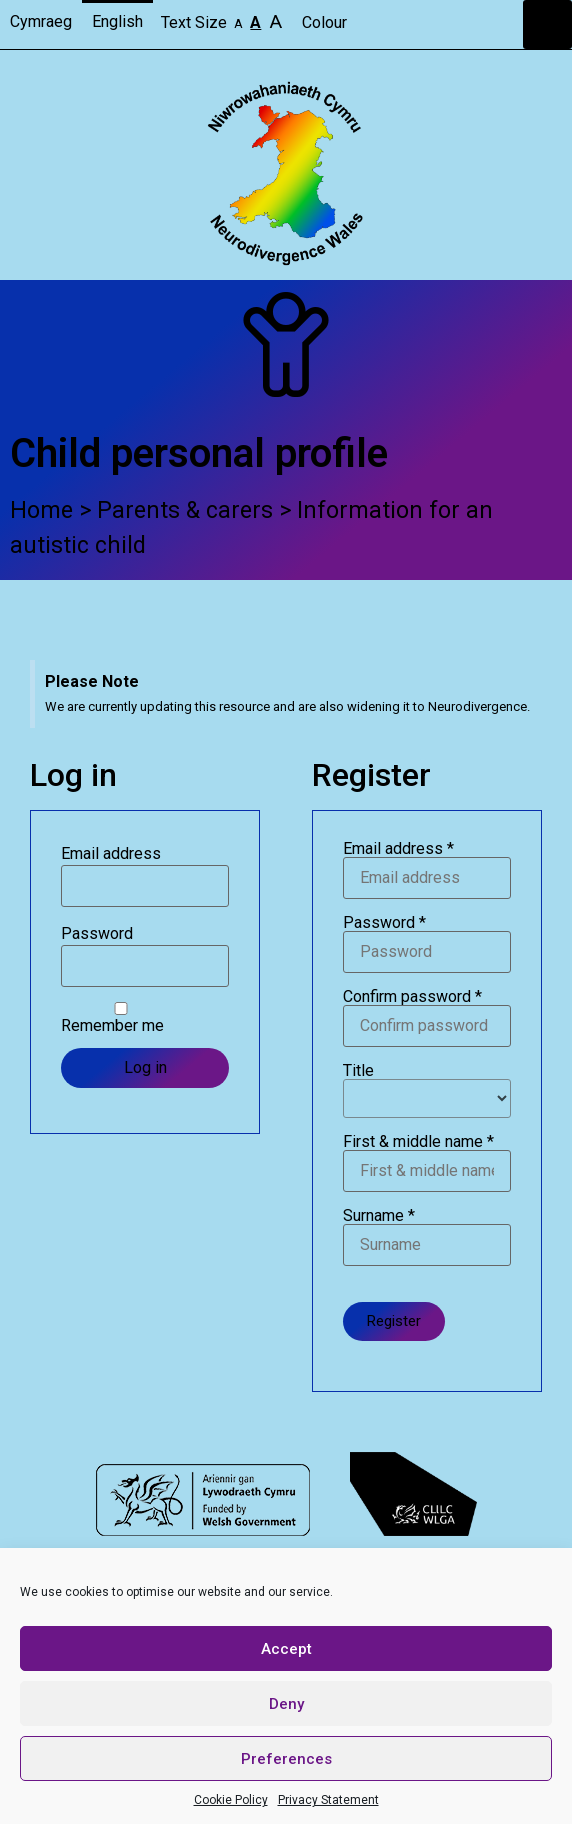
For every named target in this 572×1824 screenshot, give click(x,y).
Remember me (121, 1018)
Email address (111, 854)
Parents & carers (185, 510)
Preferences (286, 1759)
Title (427, 1090)
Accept (286, 1649)
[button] (547, 24)
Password (97, 934)
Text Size (223, 21)
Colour (326, 22)
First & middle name (427, 1163)
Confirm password (427, 1018)
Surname (427, 1237)
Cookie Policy (231, 1800)
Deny (286, 1704)
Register (394, 1321)
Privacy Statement (328, 1800)
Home (41, 510)
